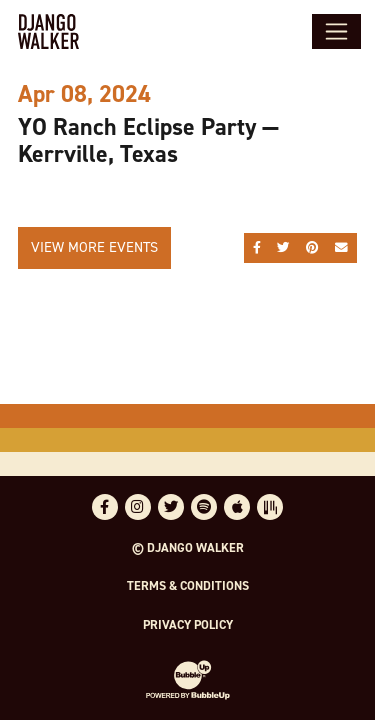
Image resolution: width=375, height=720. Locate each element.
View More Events (94, 247)
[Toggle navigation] (336, 31)
